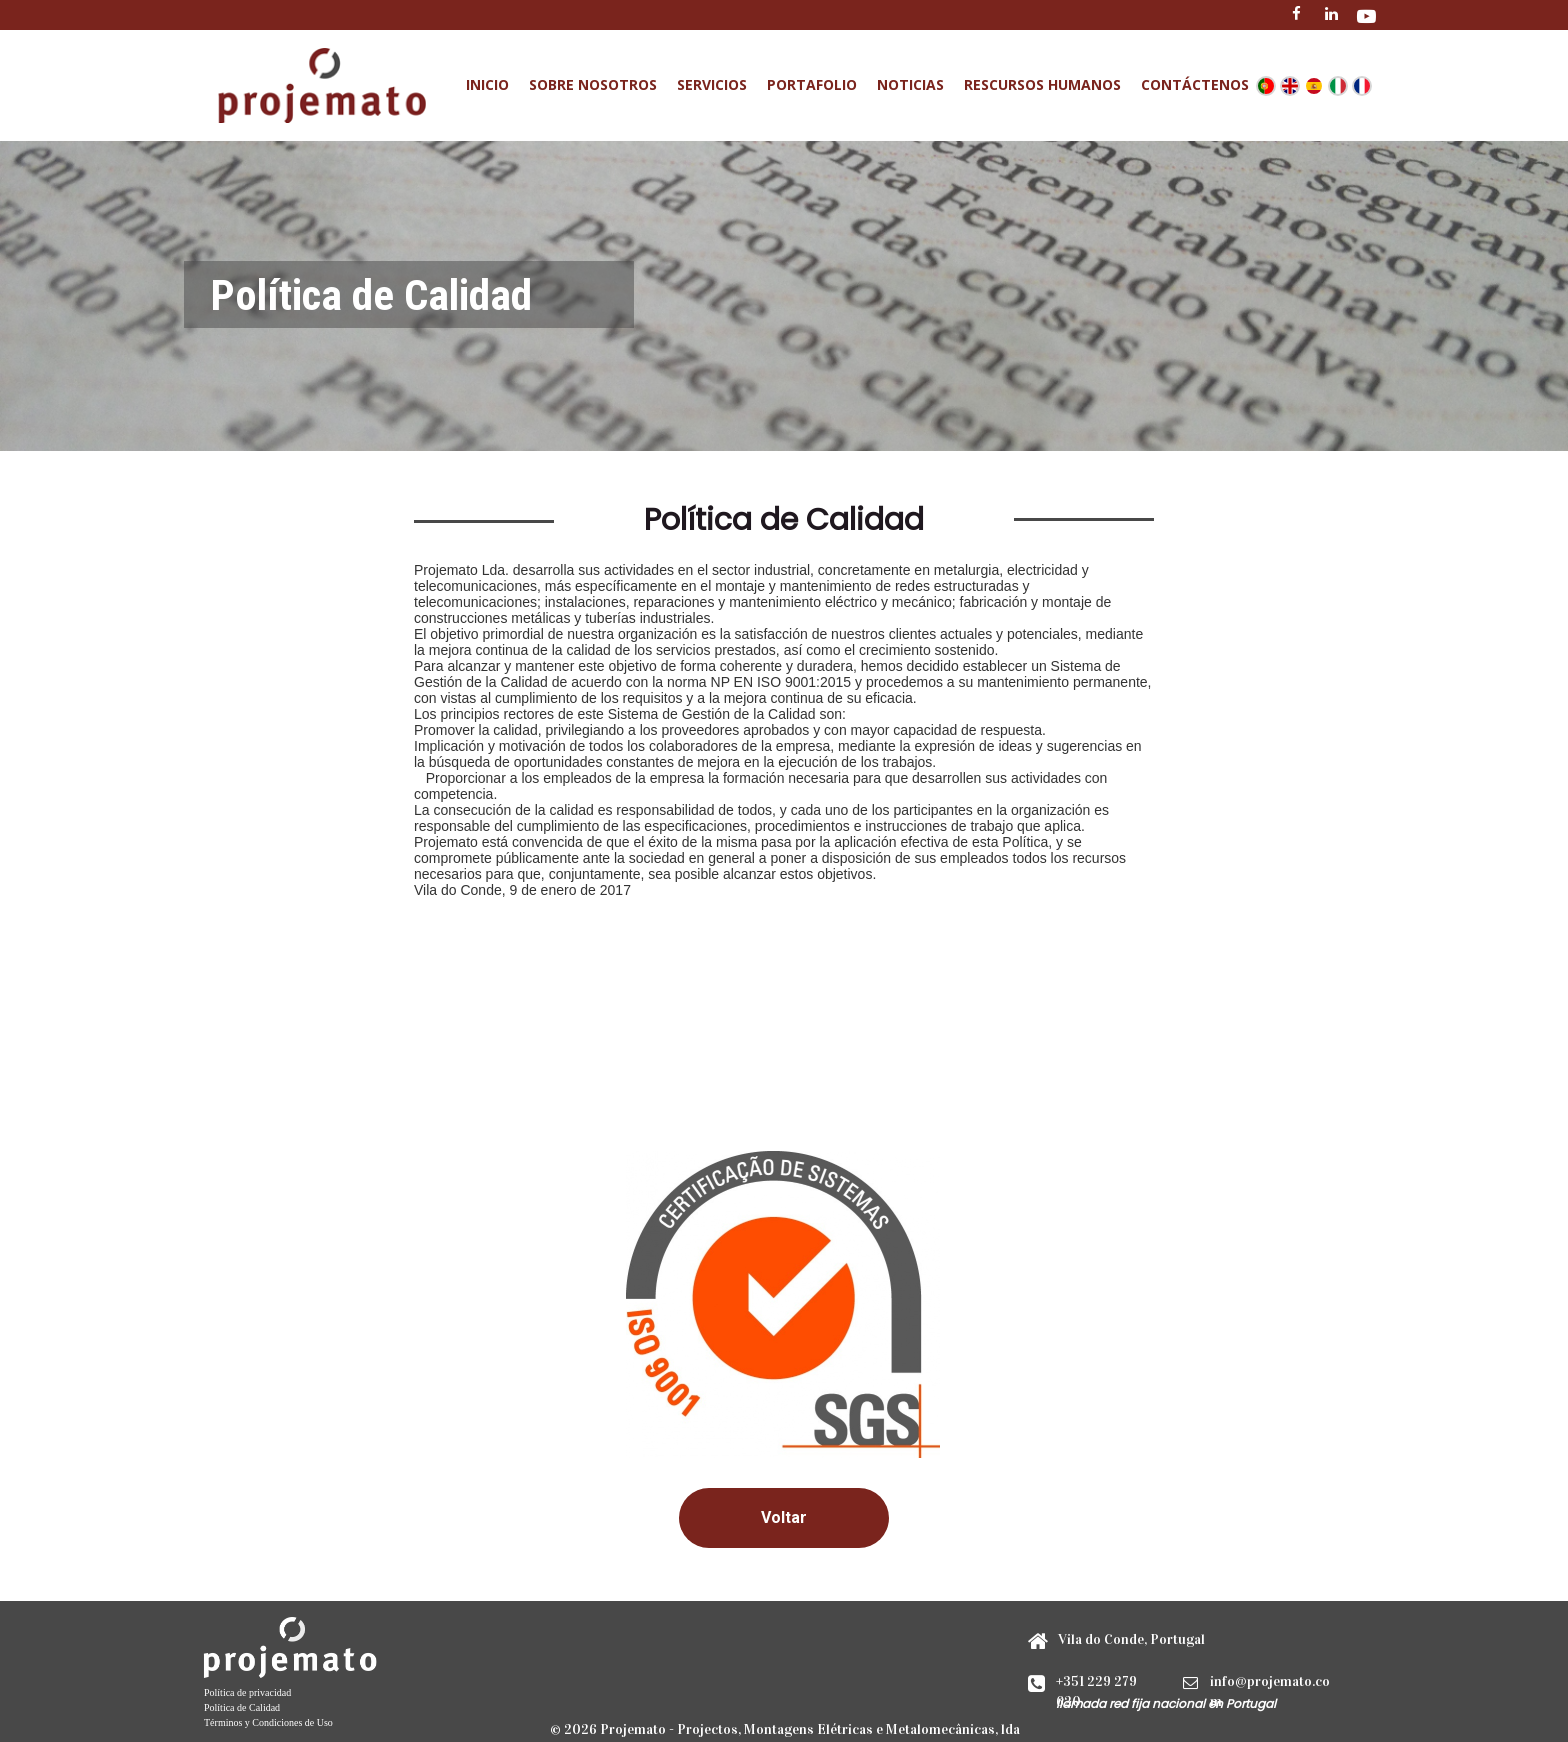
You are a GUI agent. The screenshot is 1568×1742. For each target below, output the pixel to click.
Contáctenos (1195, 84)
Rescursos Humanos (1042, 84)
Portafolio (812, 84)
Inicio (487, 84)
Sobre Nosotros (593, 84)
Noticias (910, 84)
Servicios (712, 84)
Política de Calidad (242, 1707)
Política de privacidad (247, 1692)
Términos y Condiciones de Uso (268, 1722)
